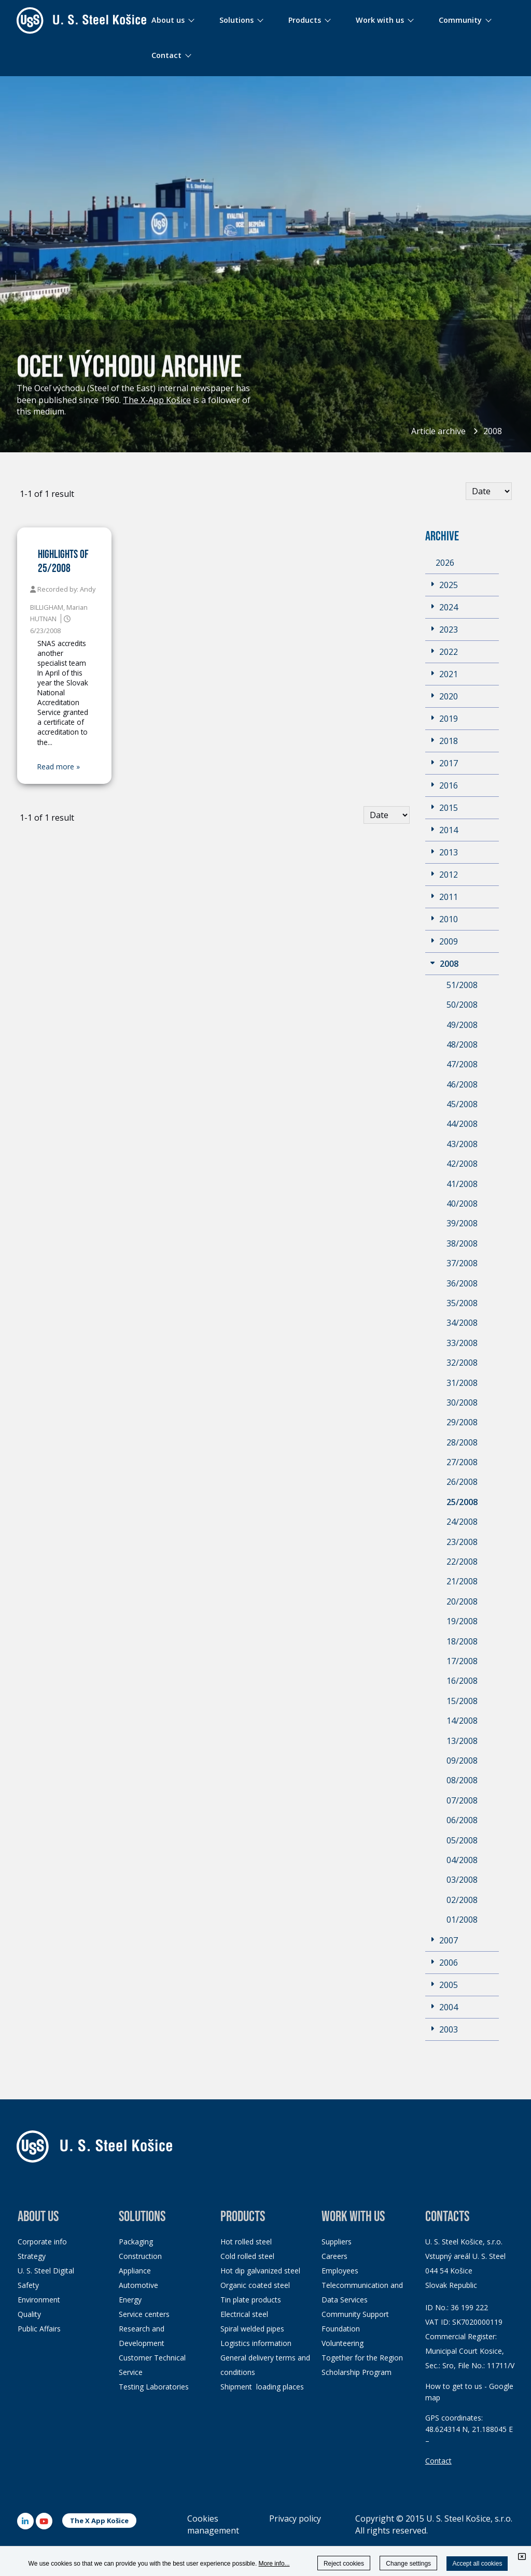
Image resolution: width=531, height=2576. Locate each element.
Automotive (138, 2285)
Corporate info (42, 2241)
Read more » (58, 767)
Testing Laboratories (154, 2387)
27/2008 (462, 1462)
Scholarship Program (357, 2372)
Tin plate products (250, 2300)
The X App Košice (99, 2520)
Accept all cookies (477, 2563)
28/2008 (462, 1442)
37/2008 (462, 1263)
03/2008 (462, 1879)
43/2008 (462, 1144)
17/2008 (462, 1661)
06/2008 (462, 1820)
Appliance (135, 2271)
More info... (274, 2563)
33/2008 (462, 1343)
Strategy (32, 2256)
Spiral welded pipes (252, 2329)
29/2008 (462, 1422)
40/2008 (462, 1203)
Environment (39, 2300)
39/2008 (462, 1223)
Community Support (355, 2314)
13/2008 (462, 1741)
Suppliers (337, 2241)
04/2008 (462, 1860)
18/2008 (462, 1641)
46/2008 (462, 1084)
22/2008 (462, 1561)
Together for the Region (362, 2358)
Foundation (341, 2329)
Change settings (408, 2563)
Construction (140, 2256)
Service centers (144, 2314)
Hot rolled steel (246, 2241)
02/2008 (462, 1900)
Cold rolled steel (247, 2256)
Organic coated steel (255, 2285)
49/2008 (462, 1025)
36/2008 (462, 1283)
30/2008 (462, 1402)
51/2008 (462, 985)
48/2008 (462, 1044)
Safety (28, 2285)
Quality (29, 2314)
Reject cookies (344, 2563)
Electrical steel (244, 2314)
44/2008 (462, 1123)
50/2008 (462, 1004)
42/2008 (462, 1163)
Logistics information (255, 2343)
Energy (130, 2300)
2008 (492, 431)
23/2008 (462, 1542)
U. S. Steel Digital (46, 2271)
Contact (438, 2461)
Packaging (136, 2241)
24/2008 (462, 1521)
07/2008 (462, 1800)
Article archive (438, 431)
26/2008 (462, 1481)
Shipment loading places (262, 2387)
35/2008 (462, 1303)
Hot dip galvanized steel (260, 2271)
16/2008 (462, 1680)
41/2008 (462, 1184)
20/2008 (462, 1601)
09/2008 (462, 1760)
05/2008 (462, 1840)
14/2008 (462, 1720)
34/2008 (462, 1322)
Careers (334, 2256)
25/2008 (462, 1502)
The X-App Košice (157, 400)
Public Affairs (39, 2329)
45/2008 (462, 1104)
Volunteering (343, 2343)
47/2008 (462, 1064)
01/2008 (462, 1919)
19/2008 (462, 1621)
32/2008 (462, 1362)
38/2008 (462, 1243)
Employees (340, 2271)
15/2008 (462, 1701)
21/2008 (462, 1581)
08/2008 (462, 1780)
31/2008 (462, 1383)
